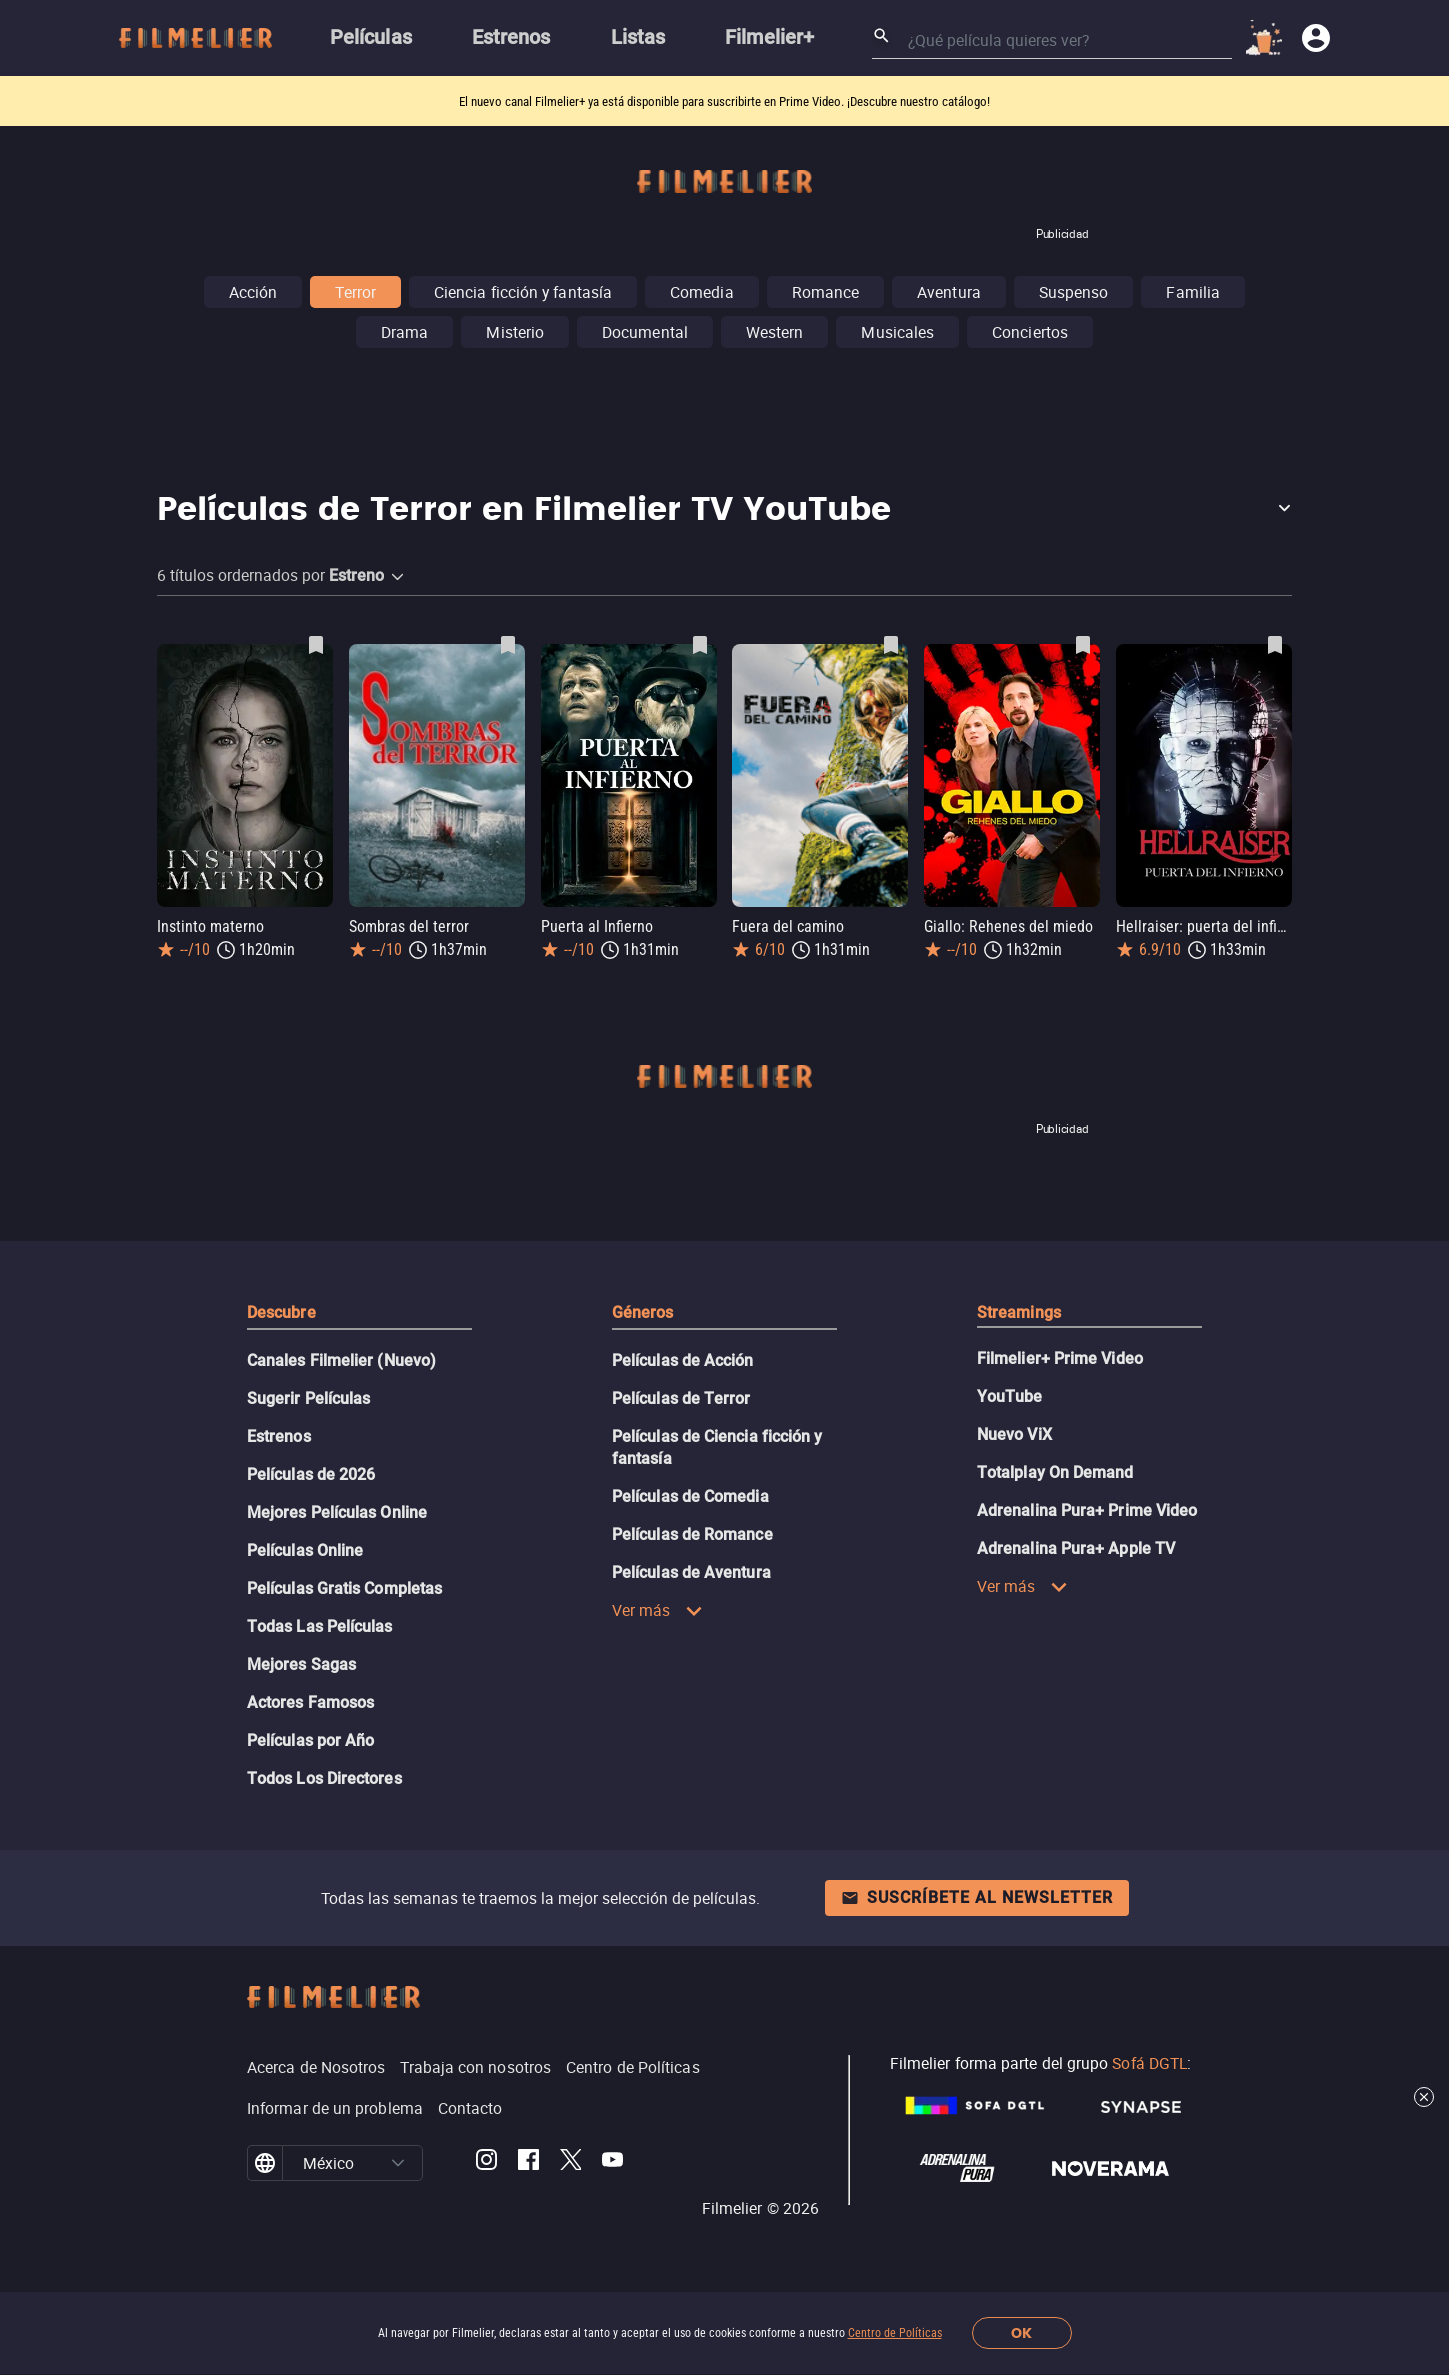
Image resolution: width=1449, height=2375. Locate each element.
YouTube (1010, 1396)
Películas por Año (310, 1740)
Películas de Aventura (691, 1572)
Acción (253, 292)
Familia (1193, 292)
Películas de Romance (692, 1534)
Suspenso (1074, 292)
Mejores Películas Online (337, 1512)
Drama (404, 332)
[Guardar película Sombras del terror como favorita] (508, 645)
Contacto (470, 2108)
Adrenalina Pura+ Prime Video (1087, 1510)
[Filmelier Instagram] (486, 2163)
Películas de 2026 (311, 1474)
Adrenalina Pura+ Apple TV (1076, 1548)
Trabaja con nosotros (475, 2067)
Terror (355, 292)
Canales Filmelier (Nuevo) (341, 1360)
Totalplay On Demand (1055, 1472)
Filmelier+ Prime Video (1060, 1358)
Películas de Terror (681, 1398)
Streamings (1019, 1312)
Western (775, 332)
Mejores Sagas (301, 1664)
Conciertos (1030, 332)
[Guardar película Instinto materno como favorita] (316, 645)
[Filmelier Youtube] (612, 2163)
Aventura (949, 292)
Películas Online (305, 1550)
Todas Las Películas (320, 1626)
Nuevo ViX (1014, 1434)
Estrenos (279, 1436)
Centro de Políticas (895, 2333)
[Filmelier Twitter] (570, 2163)
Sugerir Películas (308, 1398)
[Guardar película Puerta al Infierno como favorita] (700, 645)
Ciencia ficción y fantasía (523, 292)
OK (1021, 2333)
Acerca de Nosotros (316, 2067)
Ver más (657, 1610)
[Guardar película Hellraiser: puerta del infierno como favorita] (1275, 645)
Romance (826, 292)
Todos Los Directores (324, 1778)
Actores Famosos (310, 1702)
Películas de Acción (683, 1360)
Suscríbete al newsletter (977, 1897)
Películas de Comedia (690, 1496)
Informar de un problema (335, 2108)
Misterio (515, 332)
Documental (645, 332)
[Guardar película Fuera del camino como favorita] (891, 645)
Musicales (897, 332)
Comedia (702, 292)
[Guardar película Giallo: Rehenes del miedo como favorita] (1083, 645)
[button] (724, 511)
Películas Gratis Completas (344, 1588)
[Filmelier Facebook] (528, 2163)
